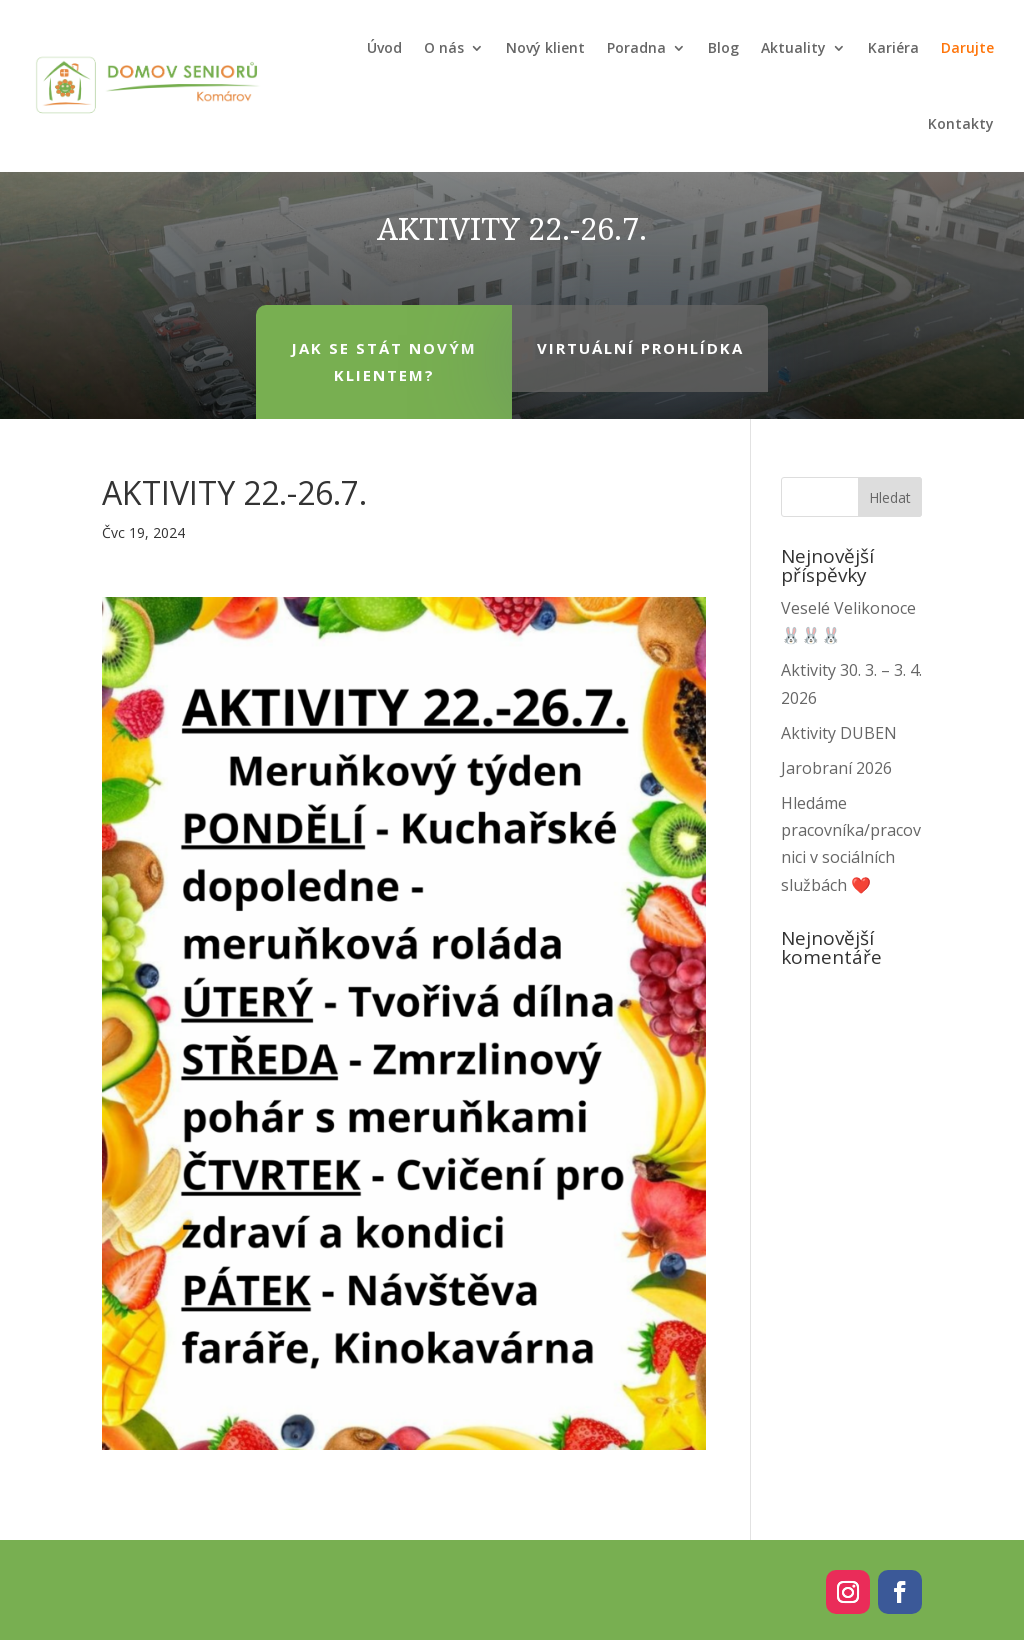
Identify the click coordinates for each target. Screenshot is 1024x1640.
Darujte (967, 47)
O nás (444, 47)
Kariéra (893, 47)
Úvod (384, 47)
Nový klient (545, 47)
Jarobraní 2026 (836, 768)
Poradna (636, 47)
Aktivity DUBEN (839, 733)
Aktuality (793, 47)
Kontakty (961, 123)
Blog (723, 47)
